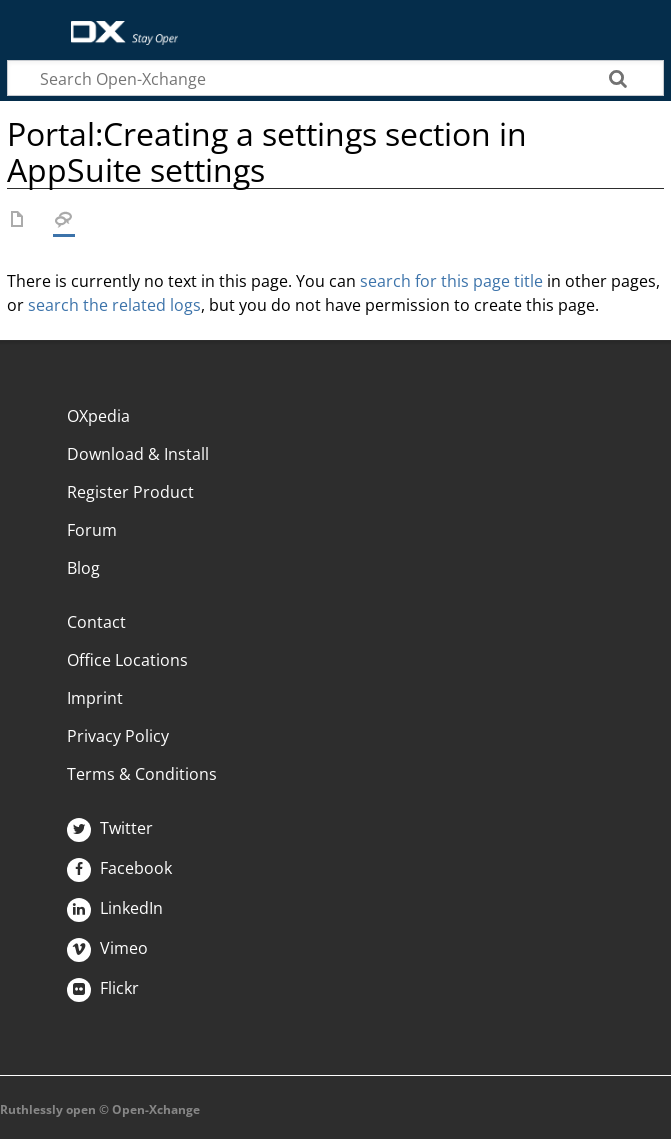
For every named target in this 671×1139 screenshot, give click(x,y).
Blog (83, 568)
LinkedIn (115, 908)
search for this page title (451, 281)
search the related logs (114, 305)
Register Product (130, 492)
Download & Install (138, 454)
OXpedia (98, 416)
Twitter (110, 828)
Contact (96, 622)
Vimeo (107, 948)
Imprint (95, 698)
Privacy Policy (118, 736)
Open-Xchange (116, 22)
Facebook (119, 868)
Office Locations (127, 660)
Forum (92, 530)
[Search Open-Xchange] (335, 78)
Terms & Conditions (142, 774)
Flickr (103, 988)
